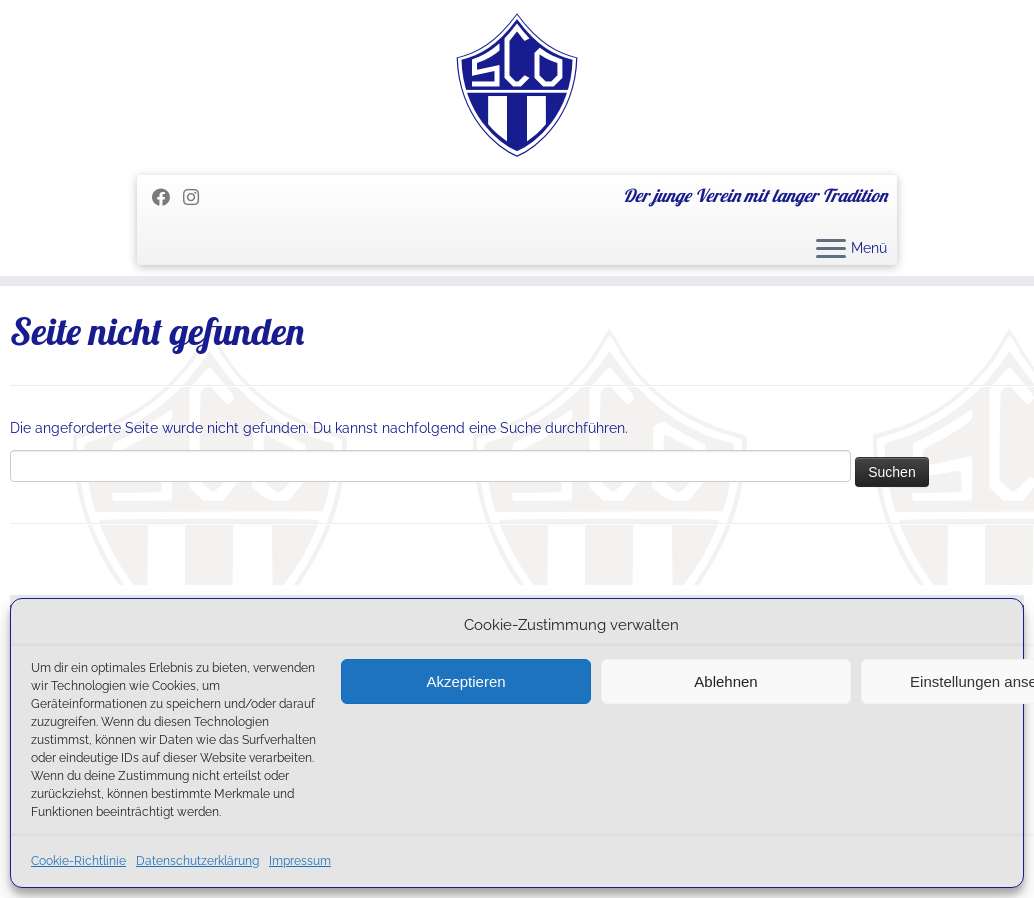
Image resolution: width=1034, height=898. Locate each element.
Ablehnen (725, 681)
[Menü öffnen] (831, 250)
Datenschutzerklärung (197, 861)
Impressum (300, 861)
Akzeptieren (465, 681)
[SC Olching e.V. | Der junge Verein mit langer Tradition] (517, 85)
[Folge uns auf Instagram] (197, 197)
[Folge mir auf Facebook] (167, 197)
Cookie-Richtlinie (78, 861)
